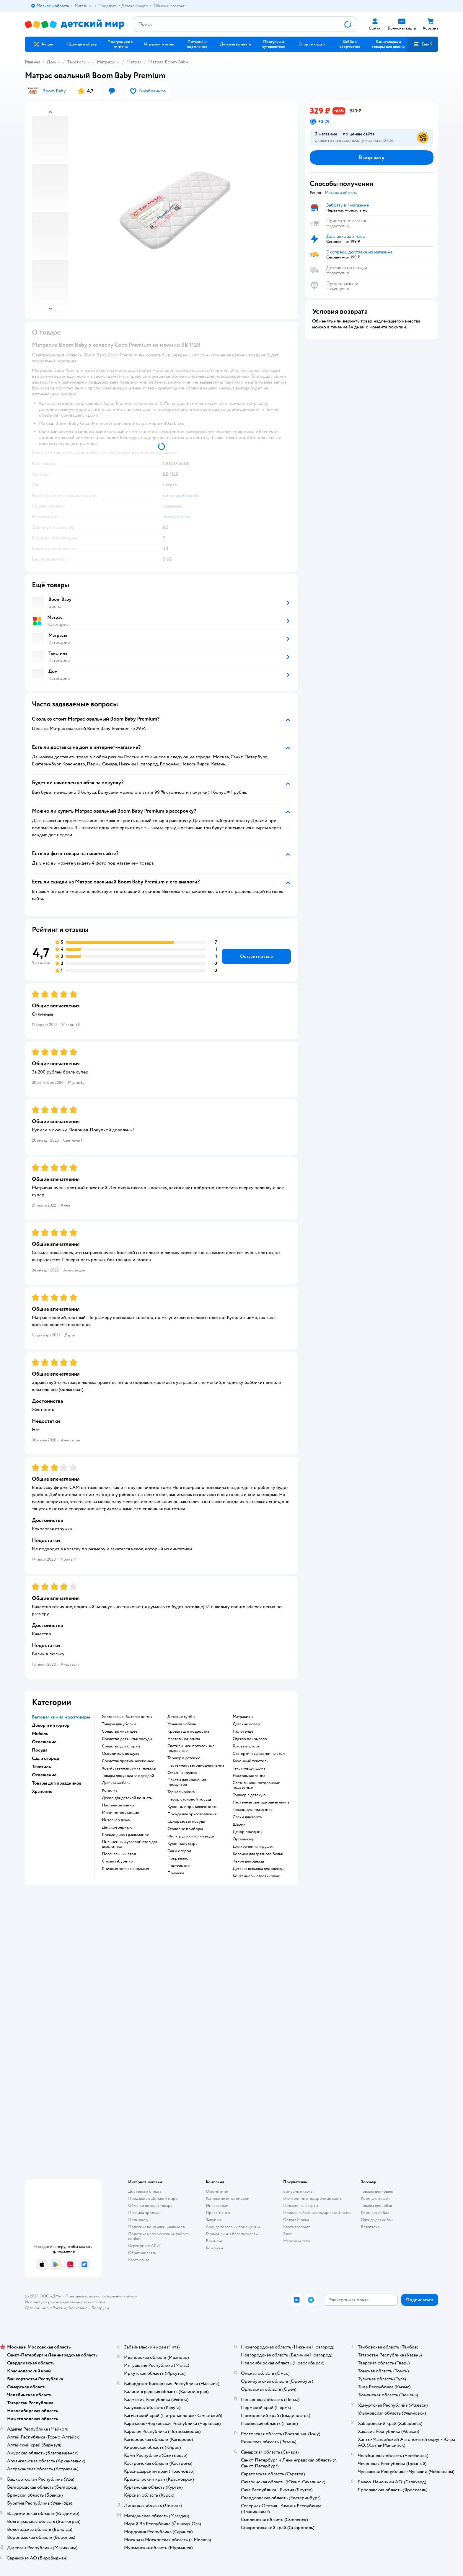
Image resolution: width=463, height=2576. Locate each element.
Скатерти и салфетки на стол (259, 1753)
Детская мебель (116, 1783)
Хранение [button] (42, 1791)
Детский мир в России (45, 2307)
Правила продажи (144, 2212)
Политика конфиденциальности (157, 2226)
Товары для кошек (377, 2191)
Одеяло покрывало (250, 1739)
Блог (287, 2233)
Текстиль (76, 62)
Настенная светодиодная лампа (195, 1765)
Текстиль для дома (249, 1768)
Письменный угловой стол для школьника (129, 1844)
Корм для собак (375, 2212)
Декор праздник (248, 1831)
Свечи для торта (247, 1817)
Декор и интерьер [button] (50, 1725)
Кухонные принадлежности (192, 1806)
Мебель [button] (40, 1734)
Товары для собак (376, 2205)
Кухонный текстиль (250, 1761)
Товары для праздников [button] (56, 1783)
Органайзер (243, 1839)
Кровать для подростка (188, 1731)
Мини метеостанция (120, 1812)
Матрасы (106, 62)
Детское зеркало (117, 1827)
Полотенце (243, 1731)
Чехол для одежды (249, 1861)
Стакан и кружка (182, 1772)
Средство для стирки (121, 1746)
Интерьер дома (116, 1820)
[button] (422, 44)
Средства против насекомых (128, 1761)
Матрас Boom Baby (168, 62)
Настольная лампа (183, 1739)
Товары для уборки (119, 1724)
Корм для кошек (375, 2198)
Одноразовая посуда (186, 1821)
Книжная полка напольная (125, 1868)
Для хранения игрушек (253, 1846)
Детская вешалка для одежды (258, 1868)
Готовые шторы (246, 1746)
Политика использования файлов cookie (158, 2236)
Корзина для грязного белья (258, 1854)
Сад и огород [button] (45, 1758)
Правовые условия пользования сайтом (101, 2296)
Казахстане (77, 2307)
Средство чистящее (119, 1731)
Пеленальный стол (119, 1854)
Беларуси (100, 2307)
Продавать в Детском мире (152, 2198)
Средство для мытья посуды (127, 1739)
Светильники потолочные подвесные (191, 1748)
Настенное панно (118, 1805)
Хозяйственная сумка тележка (129, 1768)
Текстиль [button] (41, 1767)
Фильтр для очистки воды (190, 1836)
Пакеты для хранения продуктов (186, 1782)
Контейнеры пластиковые (256, 1876)
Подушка (175, 1873)
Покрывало (177, 1858)
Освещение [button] (44, 1742)
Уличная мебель (181, 1724)
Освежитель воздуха (120, 1753)
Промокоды (139, 2219)
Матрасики (243, 1716)
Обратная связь (142, 2252)
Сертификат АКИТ (145, 2245)
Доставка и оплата (144, 2191)
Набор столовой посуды (189, 1799)
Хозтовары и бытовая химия (127, 1716)
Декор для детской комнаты (127, 1798)
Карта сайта (138, 2259)
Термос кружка (181, 1792)
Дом (51, 62)
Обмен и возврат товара (150, 2205)
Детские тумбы (181, 1716)
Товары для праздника (252, 1809)
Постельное (178, 1865)
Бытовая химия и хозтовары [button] (61, 1717)
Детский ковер (246, 1724)
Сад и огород (179, 1851)
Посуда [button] (39, 1750)
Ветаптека (370, 2226)
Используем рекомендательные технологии (65, 2302)
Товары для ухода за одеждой (128, 1775)
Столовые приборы (185, 1829)
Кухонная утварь (182, 1843)
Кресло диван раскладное (125, 1834)
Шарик (239, 1824)
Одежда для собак (377, 2219)
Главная (32, 62)
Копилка (109, 1790)
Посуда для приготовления (191, 1814)
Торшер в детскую (183, 1758)
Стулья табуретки (117, 1861)
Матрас (134, 62)
